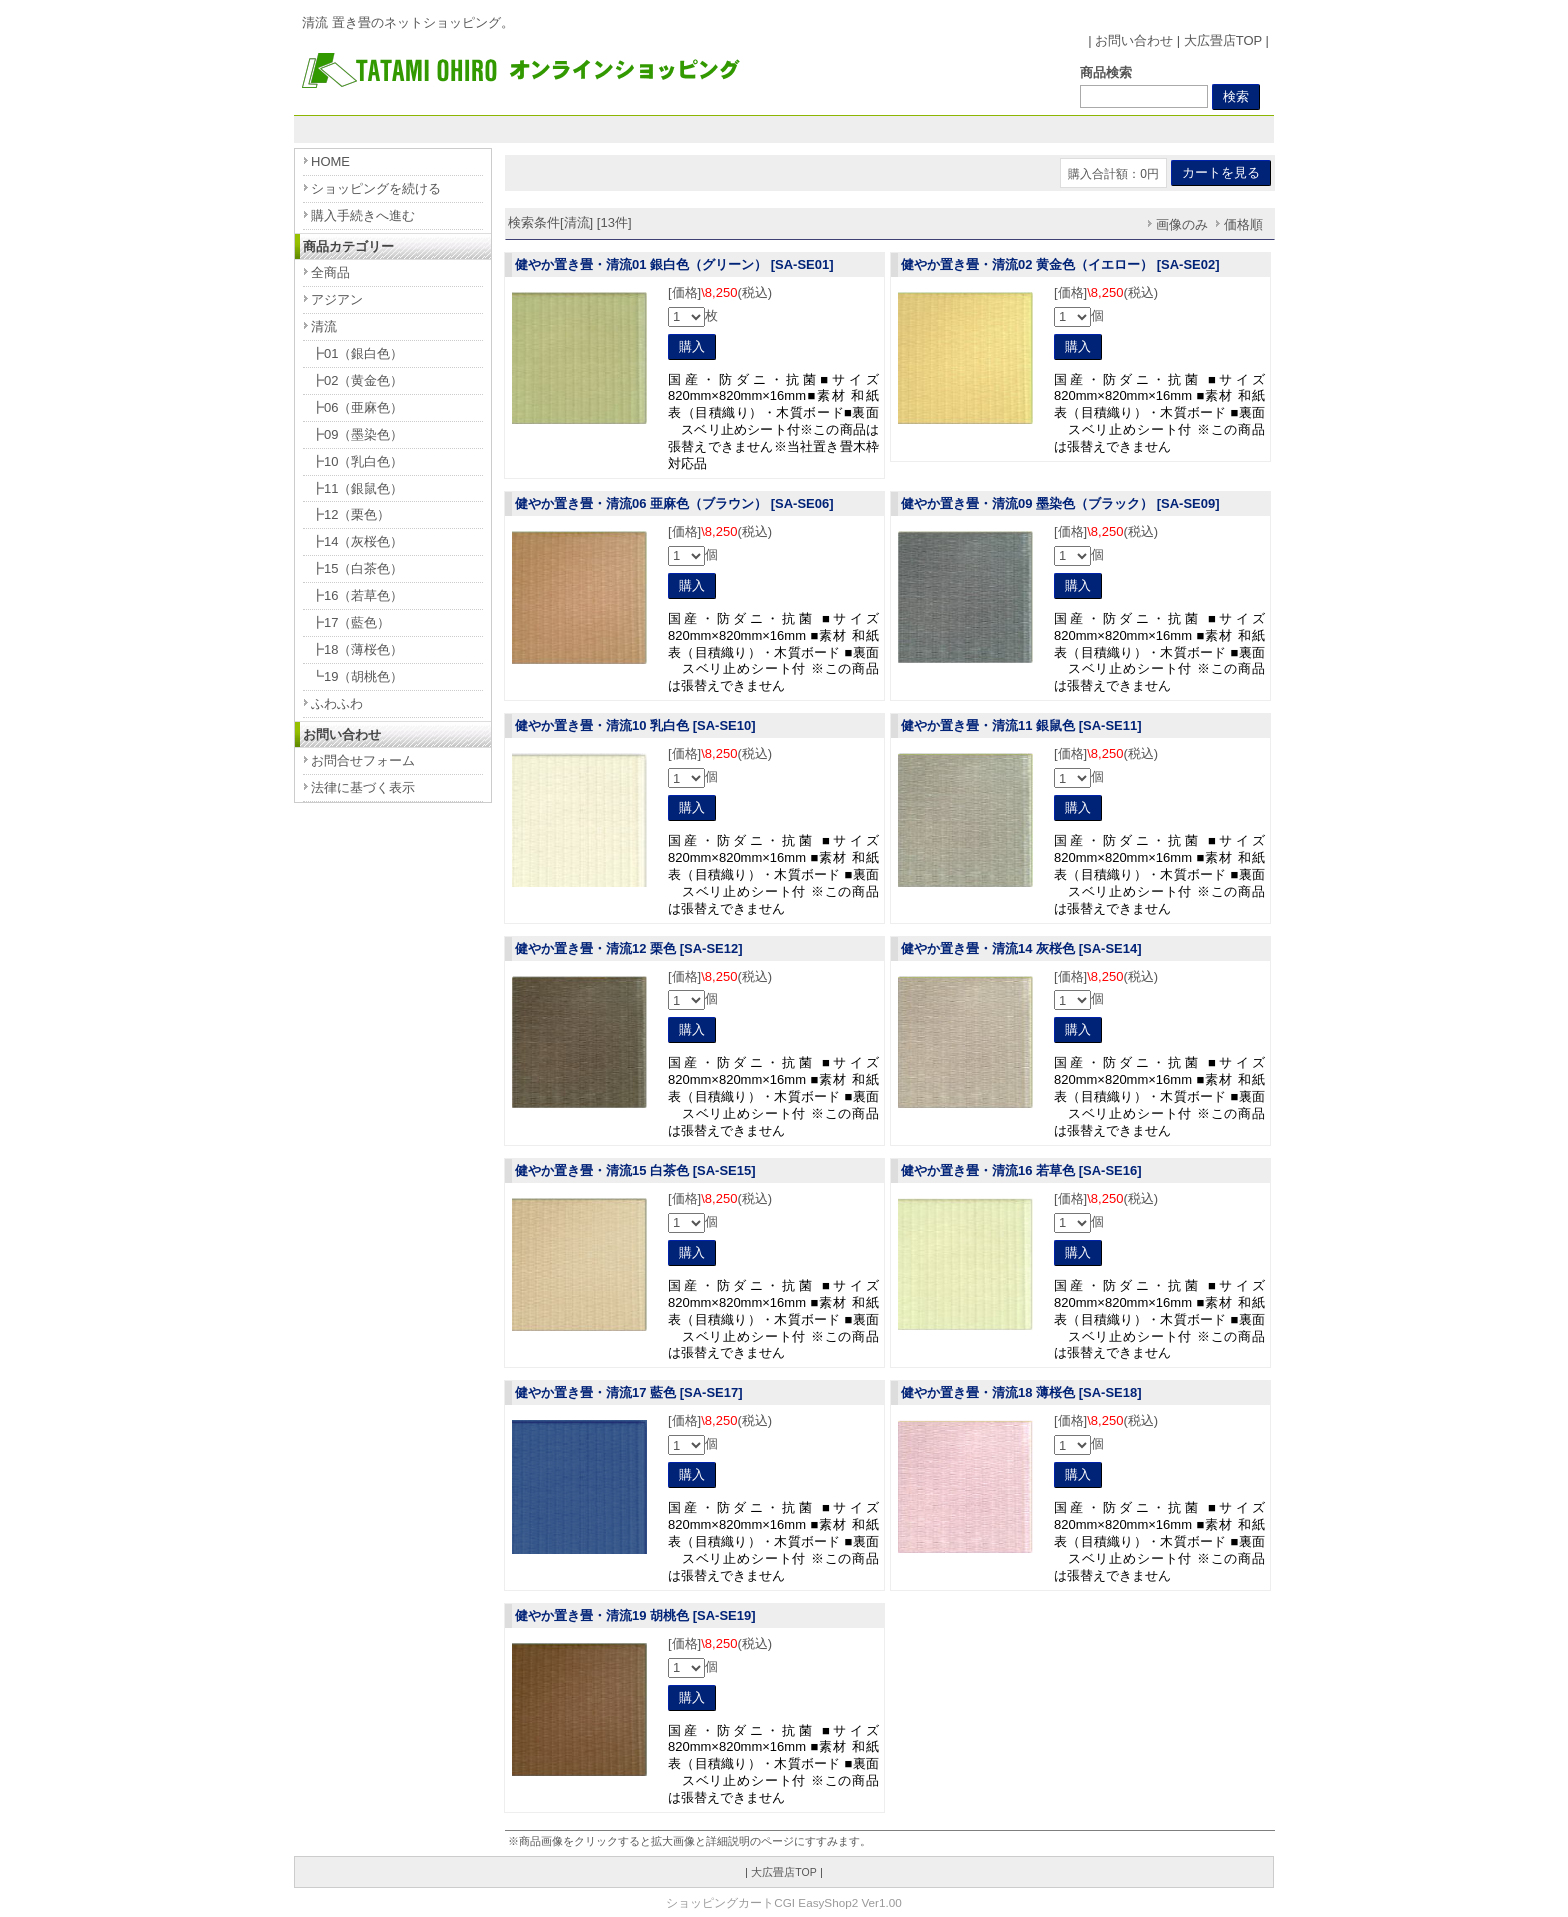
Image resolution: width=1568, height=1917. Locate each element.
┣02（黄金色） (357, 380)
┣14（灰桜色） (357, 541)
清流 (324, 326)
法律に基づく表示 (363, 787)
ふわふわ (337, 703)
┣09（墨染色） (357, 434)
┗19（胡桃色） (357, 676)
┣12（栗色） (350, 514)
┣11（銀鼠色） (357, 488)
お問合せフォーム (363, 760)
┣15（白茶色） (357, 568)
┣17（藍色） (350, 622)
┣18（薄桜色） (357, 649)
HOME (330, 161)
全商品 (330, 272)
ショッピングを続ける (376, 188)
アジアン (337, 299)
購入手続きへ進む (363, 215)
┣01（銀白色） (357, 353)
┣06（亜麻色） (357, 407)
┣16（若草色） (357, 595)
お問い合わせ (1134, 40)
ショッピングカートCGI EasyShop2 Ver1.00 (783, 1902)
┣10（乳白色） (357, 461)
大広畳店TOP (1223, 40)
